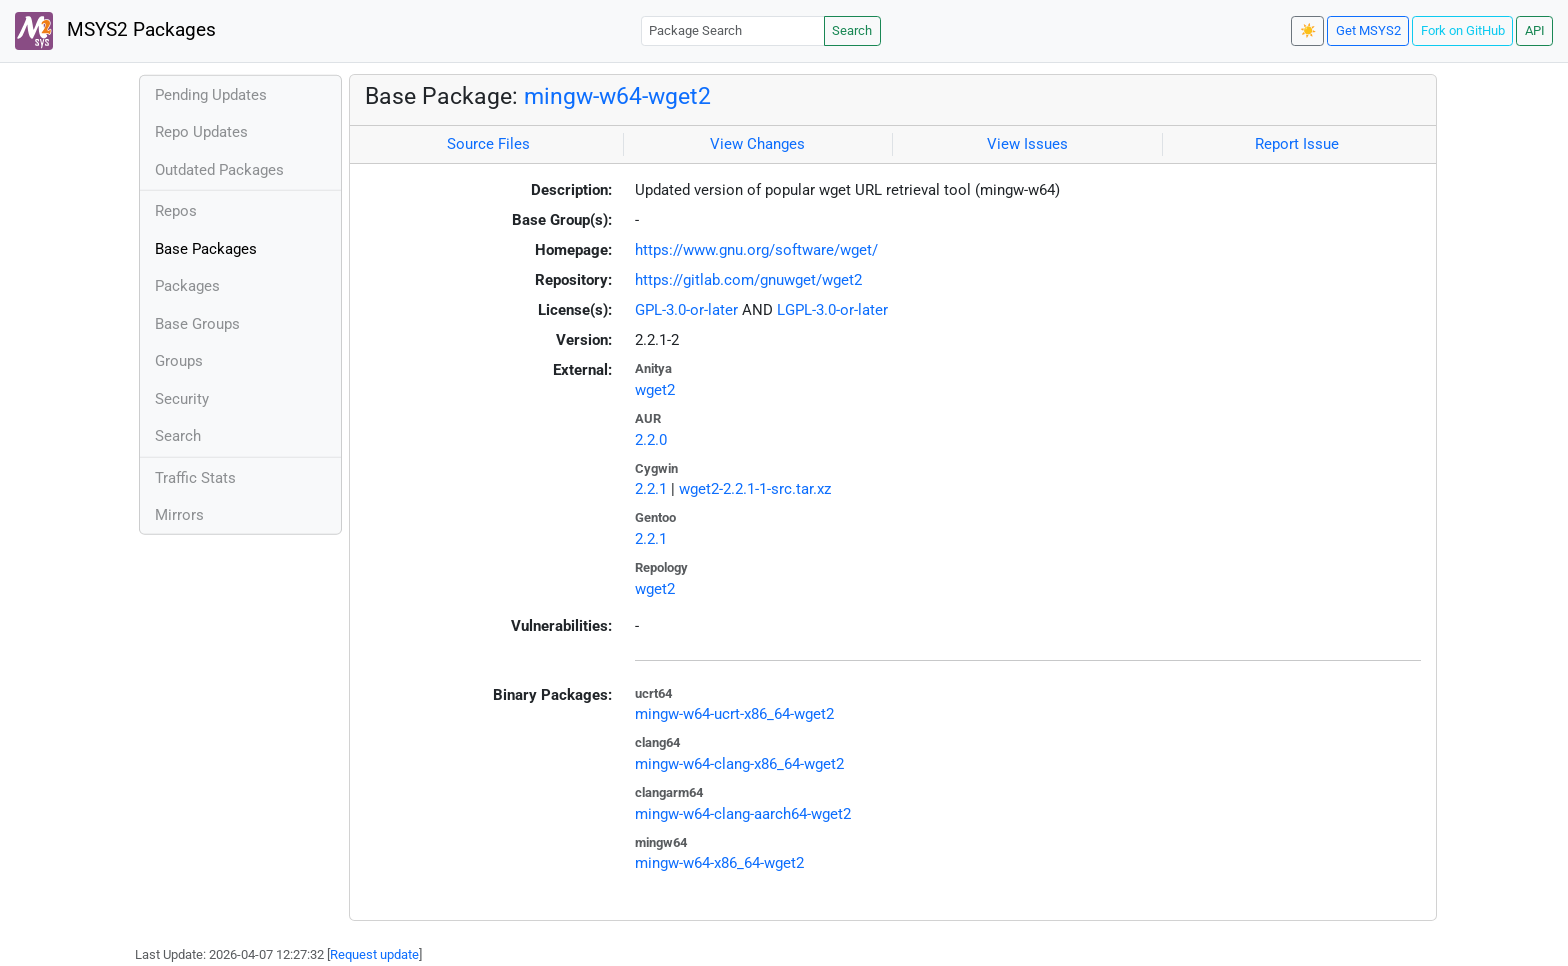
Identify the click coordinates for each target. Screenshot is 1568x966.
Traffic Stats (195, 478)
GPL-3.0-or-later (686, 310)
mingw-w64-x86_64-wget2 (719, 863)
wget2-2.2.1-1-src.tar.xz (755, 489)
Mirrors (179, 515)
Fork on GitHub (1463, 30)
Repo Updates (201, 132)
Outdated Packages (219, 170)
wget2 (655, 390)
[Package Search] (733, 30)
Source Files (488, 144)
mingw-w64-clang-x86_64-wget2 (739, 764)
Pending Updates (211, 95)
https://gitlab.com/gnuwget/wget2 (748, 280)
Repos (176, 211)
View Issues (1027, 144)
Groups (179, 361)
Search (852, 30)
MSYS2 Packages (115, 31)
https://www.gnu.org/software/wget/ (756, 250)
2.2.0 (651, 440)
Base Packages (206, 249)
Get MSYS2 (1368, 30)
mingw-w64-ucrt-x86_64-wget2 (734, 714)
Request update (374, 954)
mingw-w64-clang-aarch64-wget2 (743, 814)
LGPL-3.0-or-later (832, 310)
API (1535, 30)
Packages (187, 286)
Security (182, 399)
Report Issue (1297, 144)
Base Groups (197, 324)
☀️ (1308, 30)
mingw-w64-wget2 (617, 96)
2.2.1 (651, 489)
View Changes (757, 144)
